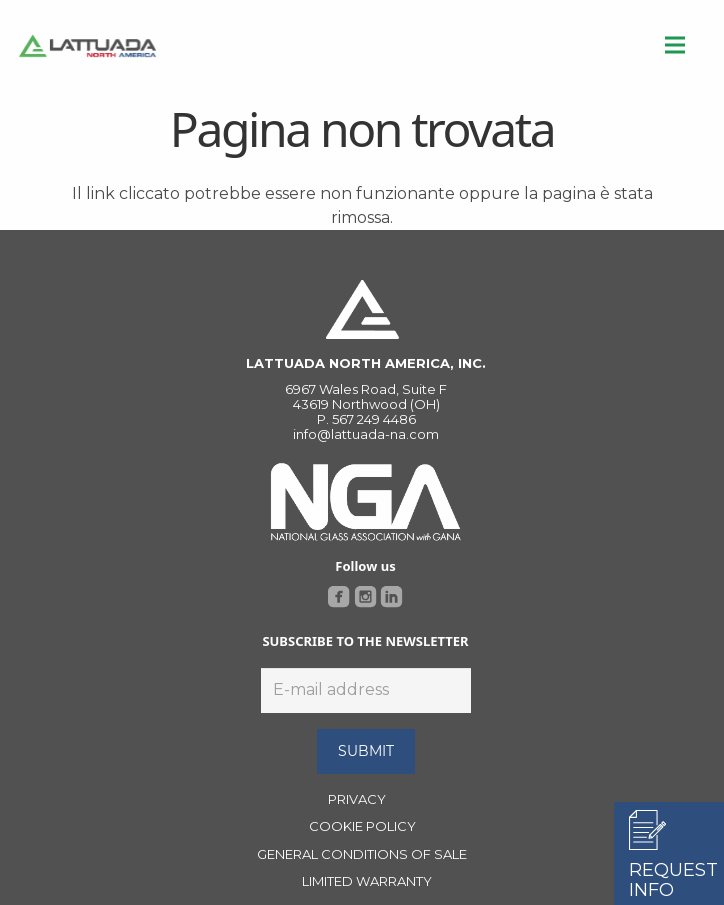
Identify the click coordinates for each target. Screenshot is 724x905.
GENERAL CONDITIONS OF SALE (362, 854)
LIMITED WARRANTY (367, 881)
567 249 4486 (374, 419)
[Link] (87, 45)
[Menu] (675, 45)
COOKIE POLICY (362, 826)
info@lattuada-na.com (366, 434)
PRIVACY (357, 799)
